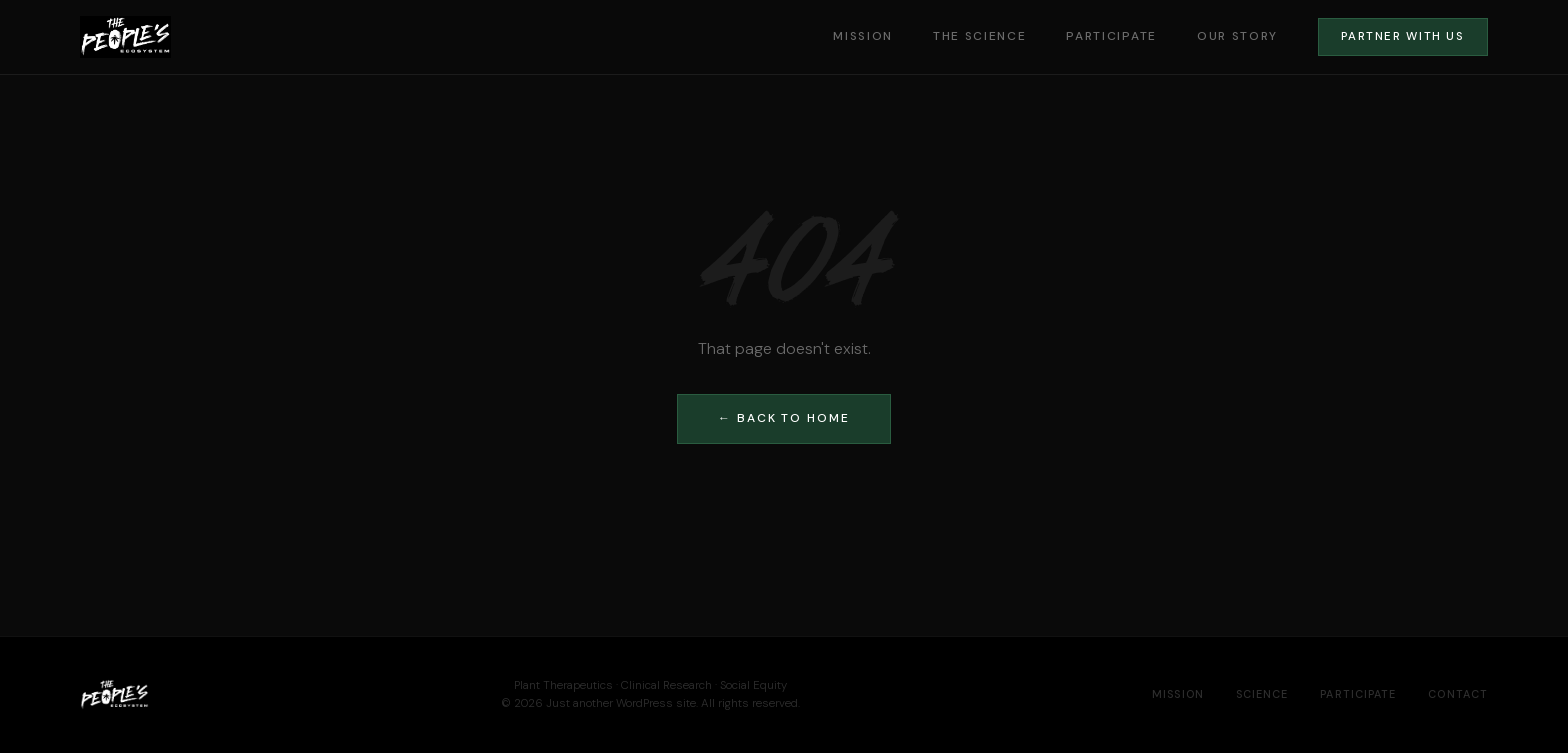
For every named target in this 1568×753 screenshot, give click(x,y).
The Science (979, 36)
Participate (1111, 36)
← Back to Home (784, 418)
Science (1262, 694)
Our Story (1237, 36)
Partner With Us (1402, 36)
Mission (863, 36)
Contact (1458, 694)
